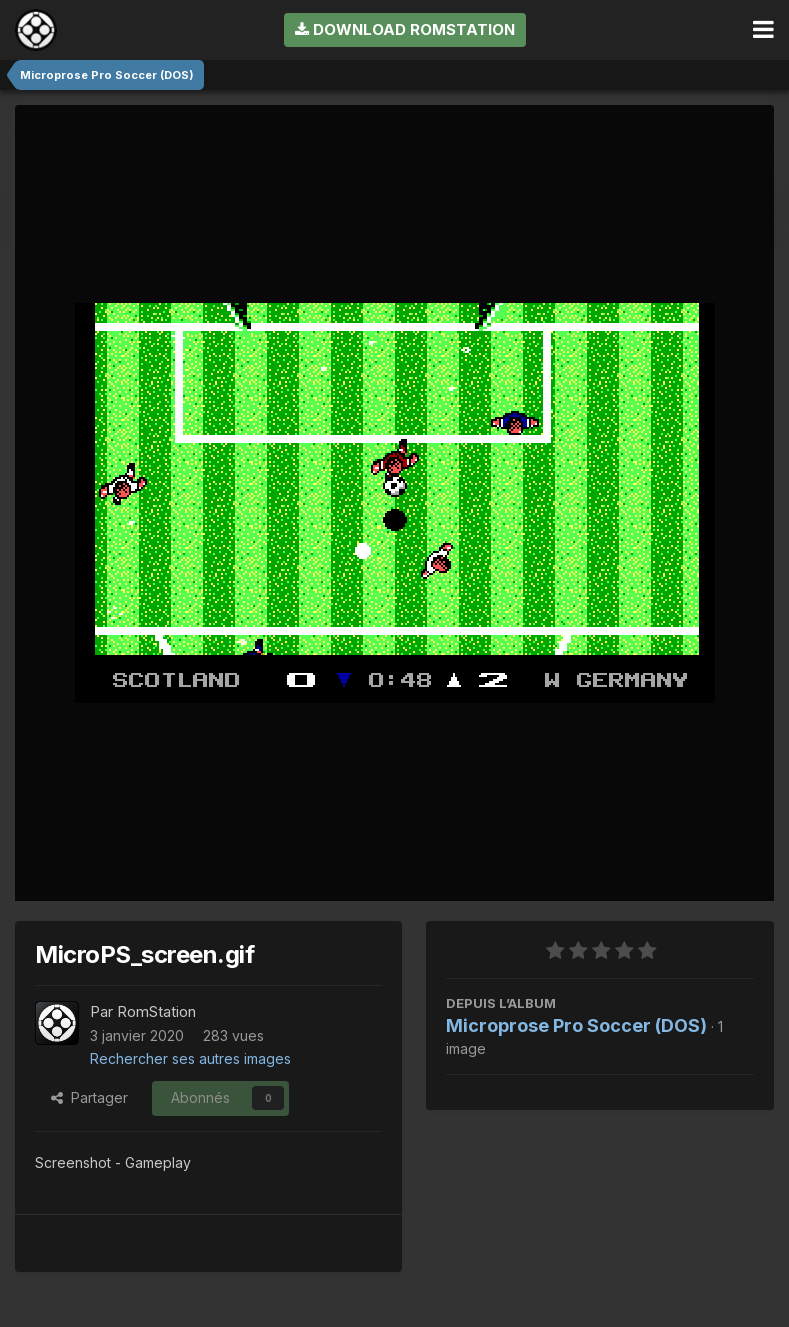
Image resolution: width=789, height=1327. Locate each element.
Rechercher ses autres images (190, 1058)
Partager (89, 1097)
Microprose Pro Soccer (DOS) (576, 1025)
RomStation (156, 1011)
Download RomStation (405, 29)
